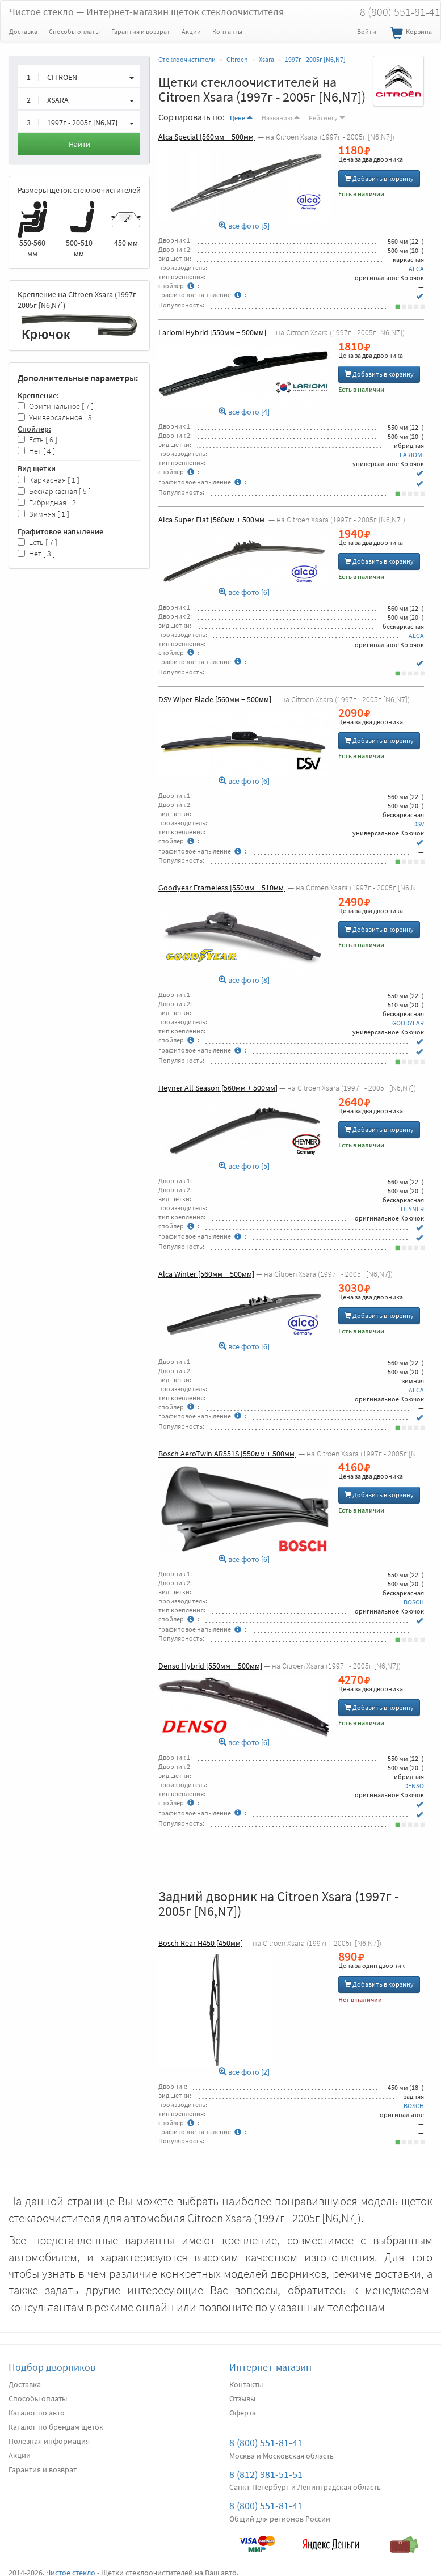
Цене (241, 117)
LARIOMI (412, 454)
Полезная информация (49, 2441)
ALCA (416, 268)
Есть (37, 440)
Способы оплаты (74, 31)
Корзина (410, 33)
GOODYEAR (408, 1023)
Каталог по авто (37, 2413)
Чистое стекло (146, 11)
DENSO (414, 1785)
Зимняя (43, 514)
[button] (79, 76)
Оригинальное (56, 406)
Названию (281, 117)
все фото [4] (244, 412)
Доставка (23, 31)
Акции (191, 31)
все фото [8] (244, 980)
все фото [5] (244, 226)
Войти (366, 31)
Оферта (242, 2413)
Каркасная (48, 480)
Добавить (379, 178)
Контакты (227, 31)
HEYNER (412, 1209)
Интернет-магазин (270, 2367)
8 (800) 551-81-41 (266, 2442)
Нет (36, 451)
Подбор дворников (52, 2367)
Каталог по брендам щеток (56, 2427)
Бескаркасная (54, 491)
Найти (79, 144)
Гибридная (49, 503)
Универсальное (57, 418)
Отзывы (242, 2398)
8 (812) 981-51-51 (266, 2474)
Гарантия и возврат (140, 31)
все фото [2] (244, 2072)
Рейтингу (327, 117)
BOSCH (414, 1602)
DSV (418, 824)
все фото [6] (244, 592)
